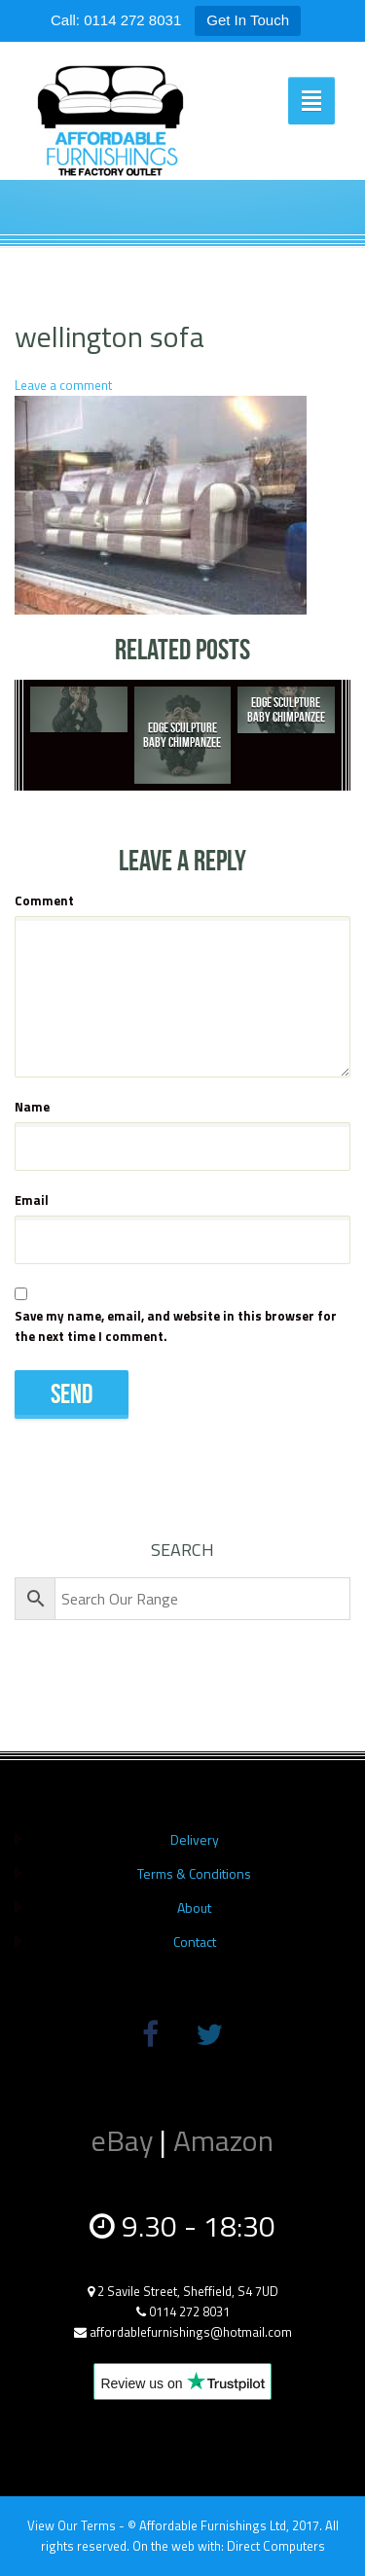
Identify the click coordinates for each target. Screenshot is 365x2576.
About (194, 1907)
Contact (194, 1941)
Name (32, 1106)
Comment (44, 900)
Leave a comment (63, 385)
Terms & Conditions (194, 1873)
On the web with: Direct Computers (228, 2546)
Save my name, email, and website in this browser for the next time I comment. (176, 1326)
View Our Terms (71, 2525)
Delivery (194, 1839)
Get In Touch (247, 20)
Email (32, 1200)
